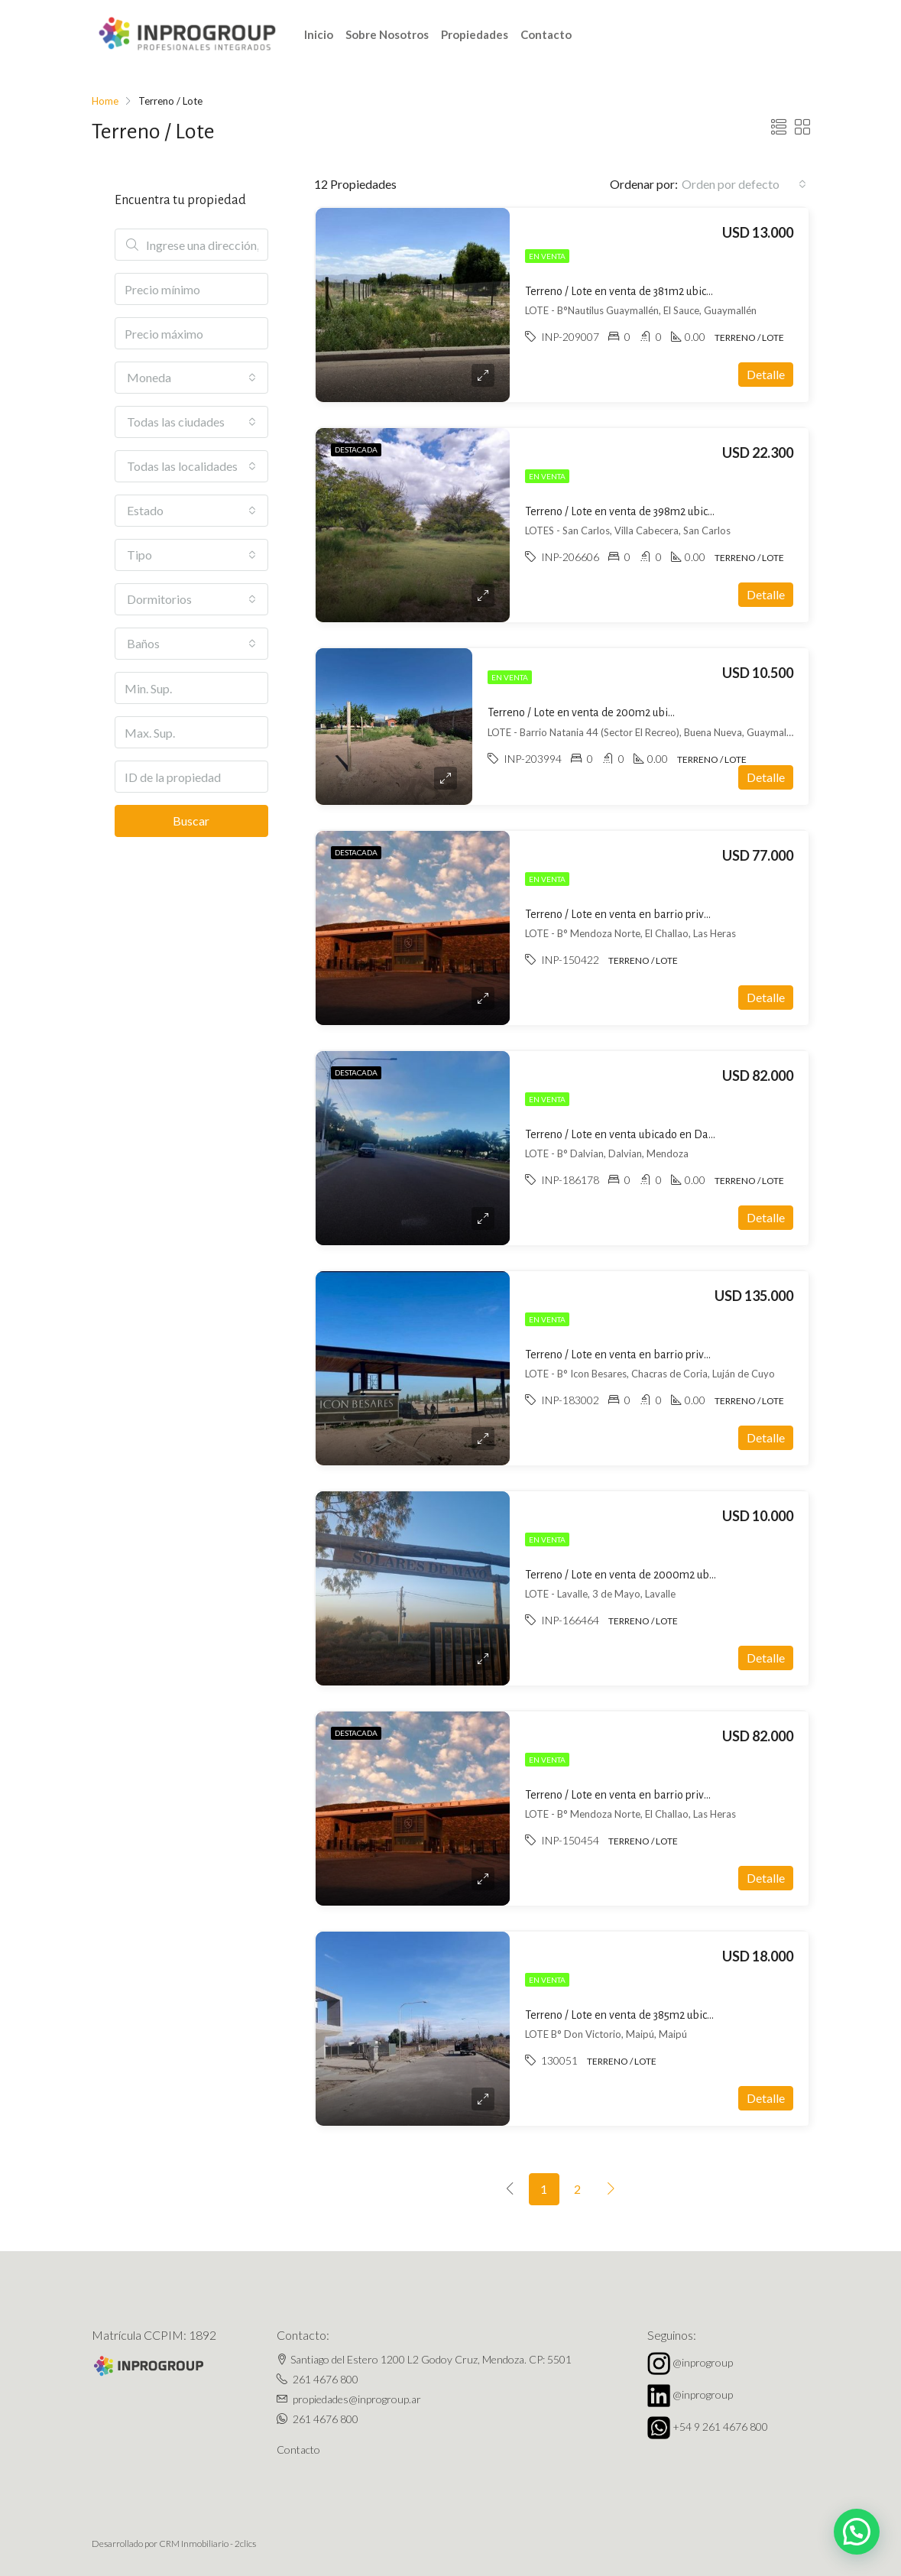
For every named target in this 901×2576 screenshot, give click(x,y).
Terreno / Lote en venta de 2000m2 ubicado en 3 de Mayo (663, 1575)
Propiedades (474, 34)
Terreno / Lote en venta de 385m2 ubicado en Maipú (649, 2015)
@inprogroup (703, 2362)
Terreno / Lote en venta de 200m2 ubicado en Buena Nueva (630, 712)
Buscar (191, 820)
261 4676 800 (325, 2379)
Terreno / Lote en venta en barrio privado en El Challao (656, 914)
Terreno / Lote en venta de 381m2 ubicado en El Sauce (653, 291)
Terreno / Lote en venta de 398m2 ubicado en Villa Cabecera (669, 511)
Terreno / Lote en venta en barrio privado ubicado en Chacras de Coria (692, 1354)
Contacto (546, 34)
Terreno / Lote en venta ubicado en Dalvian (628, 1134)
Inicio (318, 34)
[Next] (611, 2189)
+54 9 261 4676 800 (720, 2426)
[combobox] (744, 184)
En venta (547, 256)
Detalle (766, 374)
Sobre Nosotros (387, 34)
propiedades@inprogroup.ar (357, 2399)
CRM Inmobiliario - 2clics (207, 2543)
